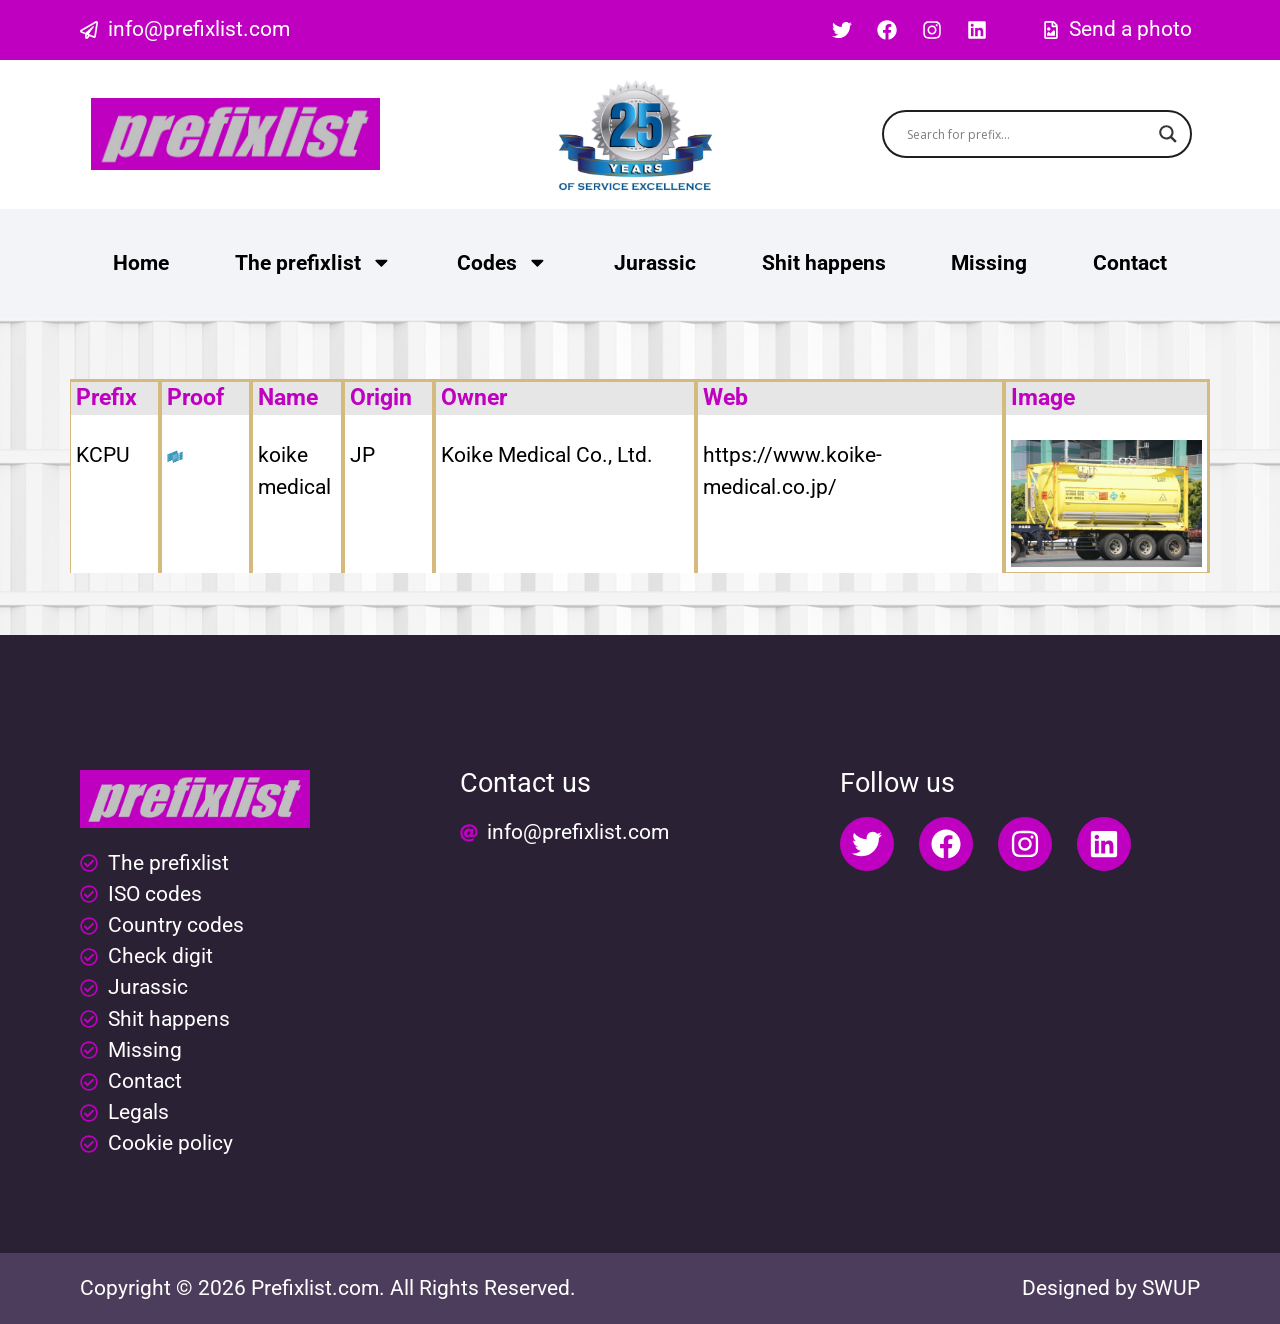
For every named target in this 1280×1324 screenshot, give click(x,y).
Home (141, 263)
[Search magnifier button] (1168, 134)
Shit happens (824, 263)
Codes (502, 262)
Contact (1130, 263)
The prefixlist (313, 262)
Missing (989, 263)
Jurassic (655, 263)
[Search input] (1028, 134)
